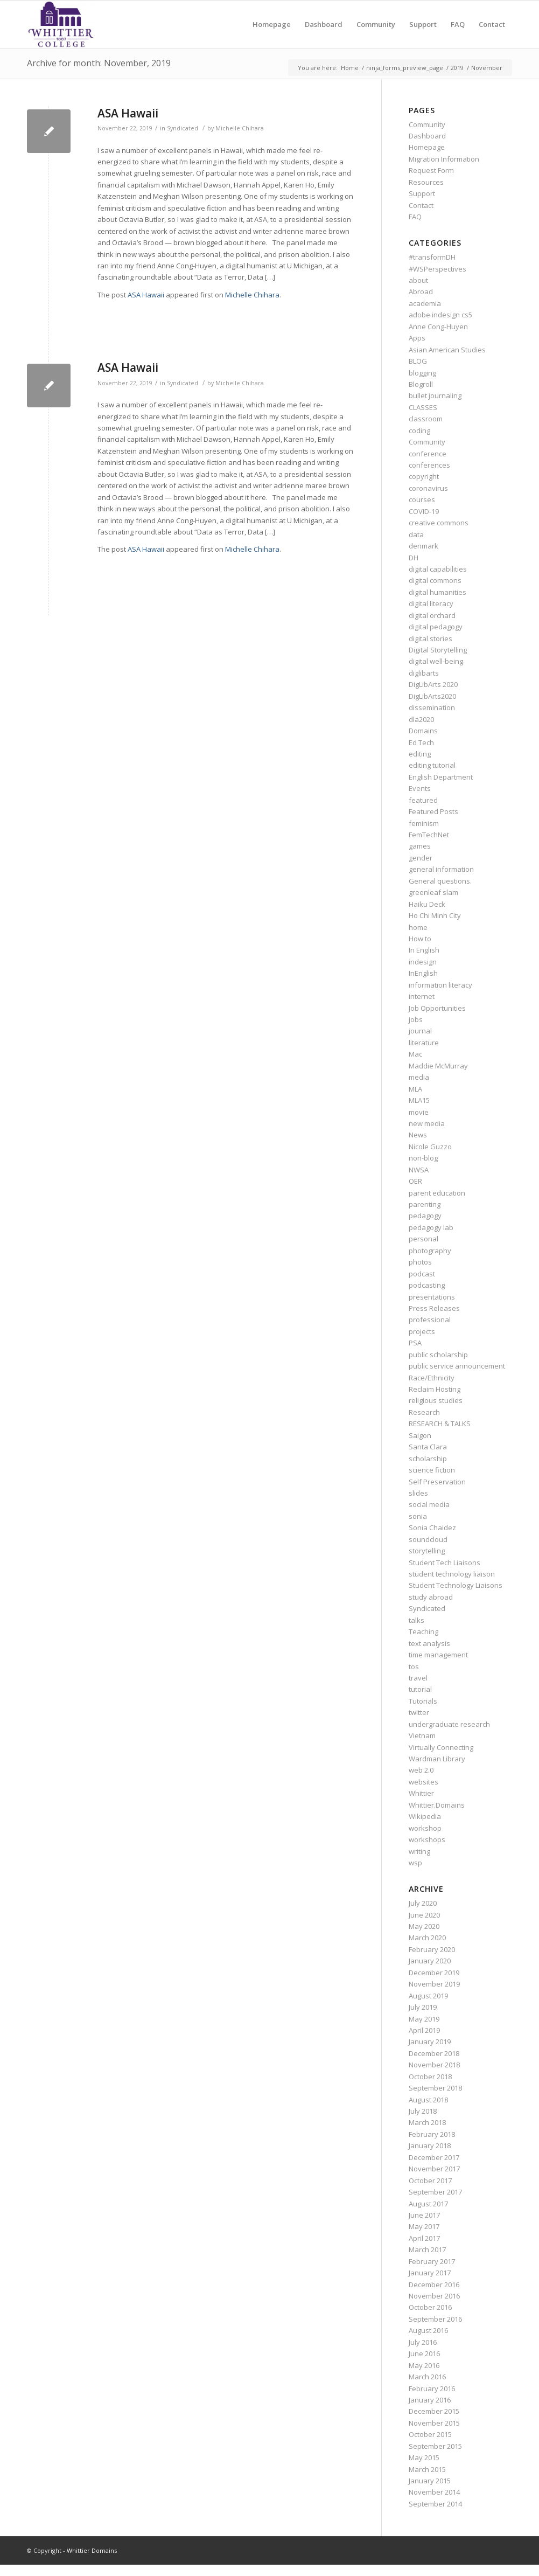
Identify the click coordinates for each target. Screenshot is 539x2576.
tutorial (420, 1689)
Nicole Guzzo (430, 1146)
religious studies (436, 1400)
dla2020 (421, 719)
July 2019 (423, 2007)
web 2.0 (421, 1770)
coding (419, 430)
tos (414, 1666)
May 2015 (424, 2457)
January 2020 (430, 1961)
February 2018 (432, 2134)
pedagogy (425, 1215)
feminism (424, 823)
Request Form (431, 170)
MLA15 (419, 1100)
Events (420, 788)
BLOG (418, 361)
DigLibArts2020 (432, 696)
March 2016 (427, 2376)
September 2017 (435, 2192)
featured (423, 800)
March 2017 (427, 2249)
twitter (419, 1712)
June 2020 (424, 1915)
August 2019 (428, 1996)
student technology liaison (452, 1574)
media (419, 1077)
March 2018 (427, 2122)
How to (420, 938)
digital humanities (437, 592)
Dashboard (427, 136)
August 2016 (428, 2330)
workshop (425, 1828)
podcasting (427, 1285)
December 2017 (434, 2157)
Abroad (421, 291)
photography (430, 1250)
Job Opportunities (437, 1008)
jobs (416, 1019)
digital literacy (431, 603)
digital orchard (432, 615)
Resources (426, 182)
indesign (423, 962)
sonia (418, 1516)
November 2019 (434, 1984)
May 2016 (424, 2365)
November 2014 (434, 2492)
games (420, 846)
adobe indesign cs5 (440, 315)
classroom (426, 418)
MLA (415, 1089)
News (418, 1135)
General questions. (440, 881)
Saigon (420, 1435)
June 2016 (424, 2353)
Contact (421, 205)
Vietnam (422, 1735)
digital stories (430, 638)
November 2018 (434, 2065)
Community (427, 124)
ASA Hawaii (127, 113)
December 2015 (434, 2411)
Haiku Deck (427, 904)
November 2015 (434, 2423)
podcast (422, 1274)
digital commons (435, 580)
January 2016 (430, 2400)
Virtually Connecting (441, 1747)
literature (424, 1042)
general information (441, 869)
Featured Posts (433, 811)
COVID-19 (424, 511)
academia (425, 303)
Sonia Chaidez (432, 1527)
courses (422, 499)
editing (420, 754)
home (418, 927)
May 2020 (424, 1926)
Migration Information (444, 159)
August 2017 (428, 2204)
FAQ (415, 216)
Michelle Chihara (239, 128)
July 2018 (423, 2111)
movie (419, 1112)
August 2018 (428, 2100)
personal (423, 1239)
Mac (415, 1054)
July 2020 (423, 1903)
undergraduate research (449, 1724)
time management (438, 1655)
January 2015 (430, 2480)
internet (422, 996)
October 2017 (430, 2180)
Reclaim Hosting (434, 1389)
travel (418, 1678)
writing (419, 1851)
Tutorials (423, 1701)
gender (420, 858)
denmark (423, 546)
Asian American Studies (447, 350)
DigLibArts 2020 (433, 684)
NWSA (419, 1170)
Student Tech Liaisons (444, 1562)
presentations (432, 1297)
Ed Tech (421, 742)
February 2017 (432, 2261)
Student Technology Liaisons (455, 1585)
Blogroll (421, 384)
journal (420, 1031)
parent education (437, 1193)
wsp (415, 1862)
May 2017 (424, 2226)
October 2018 (430, 2076)
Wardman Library (437, 1758)
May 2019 (424, 2019)
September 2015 (435, 2446)
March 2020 (427, 1937)
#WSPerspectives (437, 269)
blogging (422, 373)
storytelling (427, 1551)
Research (424, 1412)
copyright (424, 476)
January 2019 (430, 2041)
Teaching (423, 1631)
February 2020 (432, 1949)
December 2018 (434, 2053)
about (418, 280)
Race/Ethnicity (431, 1378)
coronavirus (428, 488)
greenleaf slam (433, 892)
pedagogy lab (431, 1227)
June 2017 (424, 2215)
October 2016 (430, 2307)
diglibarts (424, 673)
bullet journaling (435, 395)
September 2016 (435, 2319)
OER (415, 1181)
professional (430, 1319)
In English (424, 950)
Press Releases (434, 1308)
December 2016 (434, 2284)
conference (427, 454)
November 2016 (434, 2296)
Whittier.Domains (437, 1805)
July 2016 (423, 2342)
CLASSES (423, 407)
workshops (427, 1839)
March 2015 (427, 2469)
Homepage (427, 147)
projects (422, 1331)
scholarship (428, 1458)
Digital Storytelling (438, 650)
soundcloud (428, 1539)
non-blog (423, 1158)
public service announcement (457, 1366)
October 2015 (430, 2434)
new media (427, 1123)
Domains (423, 730)
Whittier (421, 1793)
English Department (441, 777)
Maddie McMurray (438, 1066)
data (416, 534)
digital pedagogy (436, 626)
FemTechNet (429, 834)
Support (422, 193)
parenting (424, 1204)
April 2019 (424, 2030)
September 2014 (435, 2504)
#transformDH (432, 257)
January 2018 (430, 2145)
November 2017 (434, 2169)
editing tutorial (432, 765)
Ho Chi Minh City (435, 915)
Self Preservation (437, 1482)
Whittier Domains (92, 2550)
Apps (417, 338)
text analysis (429, 1643)
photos (420, 1262)
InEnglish (423, 973)
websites (423, 1782)
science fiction (432, 1470)
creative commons (438, 522)
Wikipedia (425, 1816)
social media (429, 1504)
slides (418, 1493)
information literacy (440, 985)
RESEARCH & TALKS (440, 1423)
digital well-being (436, 661)
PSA (415, 1343)
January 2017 (430, 2273)
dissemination (432, 707)
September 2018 (435, 2088)
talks (416, 1620)
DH (413, 558)
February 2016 (432, 2388)
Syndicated (182, 128)
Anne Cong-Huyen (438, 326)
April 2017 (424, 2238)
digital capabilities (438, 569)
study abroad (431, 1597)
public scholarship (438, 1354)
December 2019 (434, 1972)
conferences (429, 465)
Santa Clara (428, 1447)
